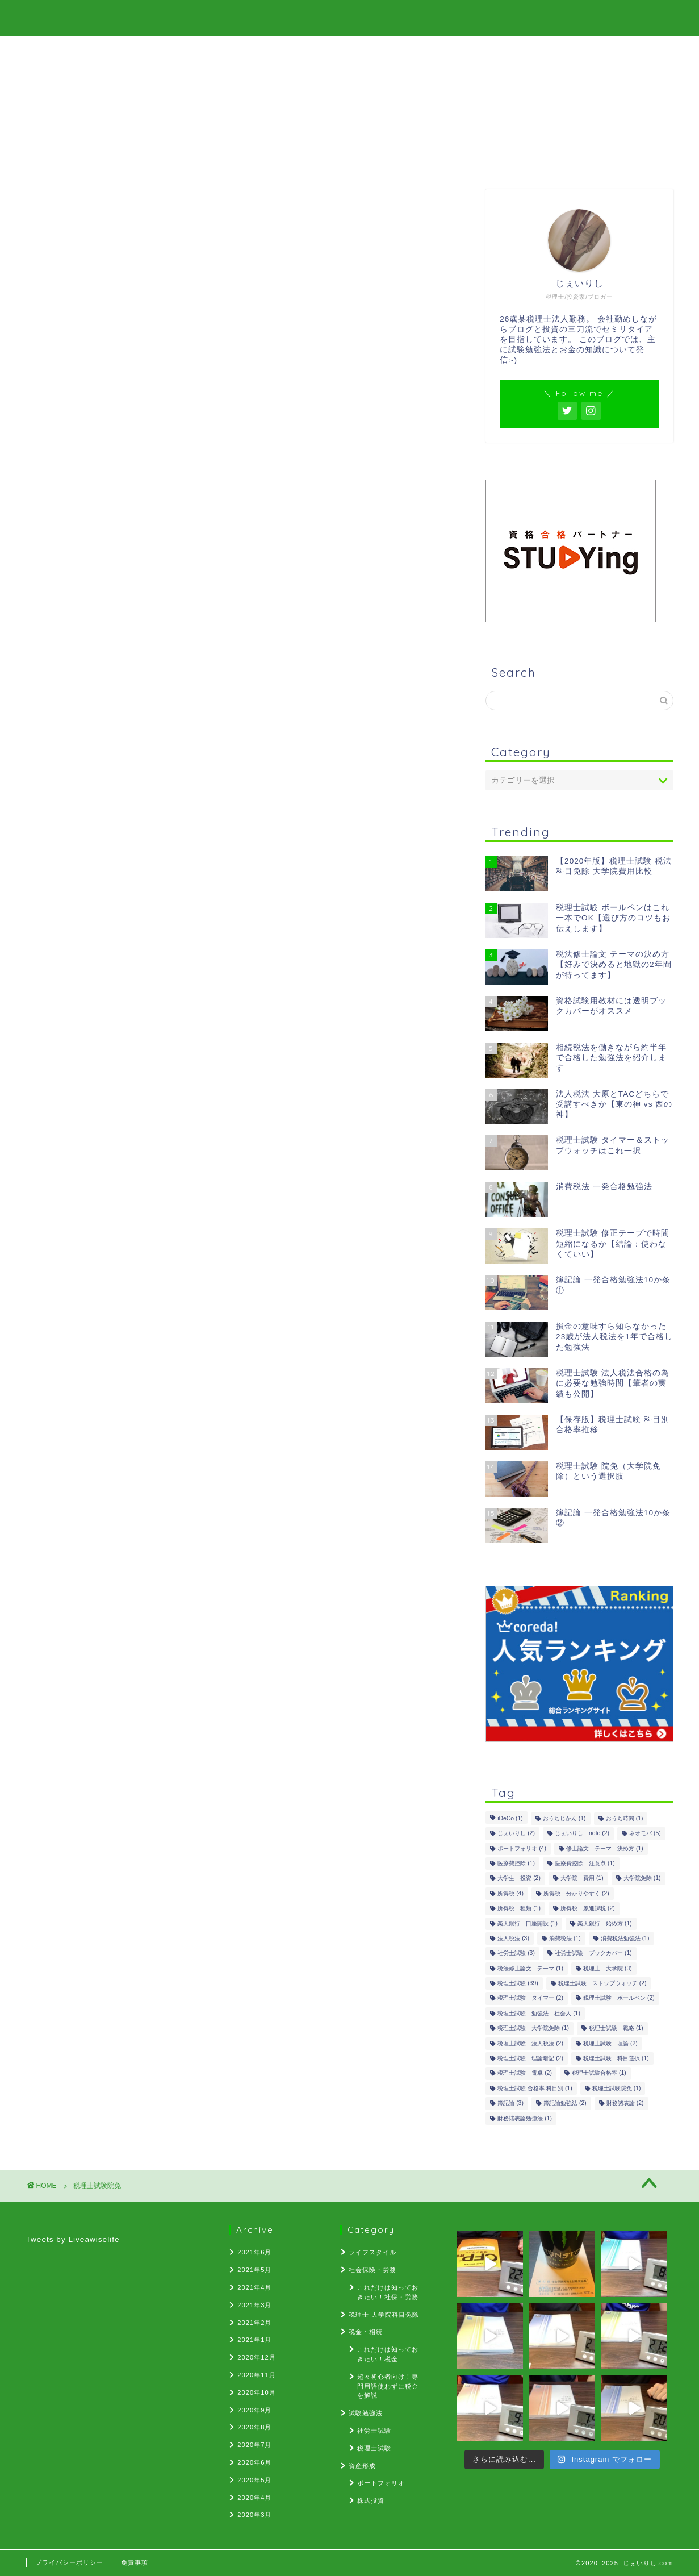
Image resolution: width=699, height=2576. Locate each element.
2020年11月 (256, 2374)
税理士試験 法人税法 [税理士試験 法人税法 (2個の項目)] (530, 2043)
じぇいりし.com (349, 17)
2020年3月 (254, 2514)
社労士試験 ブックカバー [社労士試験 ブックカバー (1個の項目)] (593, 1953)
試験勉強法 (366, 2413)
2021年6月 (254, 2252)
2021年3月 (254, 2305)
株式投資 (370, 2500)
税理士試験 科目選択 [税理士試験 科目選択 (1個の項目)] (616, 2058)
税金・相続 (366, 2331)
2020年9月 (254, 2410)
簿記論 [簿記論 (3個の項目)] (510, 2103)
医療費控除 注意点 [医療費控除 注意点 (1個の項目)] (585, 1863)
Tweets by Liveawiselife (73, 2239)
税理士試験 (374, 2448)
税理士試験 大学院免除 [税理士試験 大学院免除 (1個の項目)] (533, 2028)
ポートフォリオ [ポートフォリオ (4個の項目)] (521, 1848)
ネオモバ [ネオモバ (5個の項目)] (645, 1834)
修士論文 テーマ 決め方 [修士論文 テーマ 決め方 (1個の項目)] (604, 1848)
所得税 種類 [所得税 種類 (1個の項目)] (519, 1909)
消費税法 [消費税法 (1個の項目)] (565, 1938)
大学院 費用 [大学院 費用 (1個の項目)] (582, 1878)
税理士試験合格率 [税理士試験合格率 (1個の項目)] (599, 2073)
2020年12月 (256, 2357)
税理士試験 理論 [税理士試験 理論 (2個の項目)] (610, 2043)
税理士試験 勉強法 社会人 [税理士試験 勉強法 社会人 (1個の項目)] (538, 2013)
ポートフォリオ (381, 2482)
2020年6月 (254, 2462)
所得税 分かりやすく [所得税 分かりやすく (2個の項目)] (576, 1893)
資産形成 (362, 2465)
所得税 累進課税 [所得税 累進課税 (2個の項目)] (587, 1909)
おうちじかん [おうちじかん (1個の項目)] (564, 1818)
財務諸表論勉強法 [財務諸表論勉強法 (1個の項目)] (524, 2118)
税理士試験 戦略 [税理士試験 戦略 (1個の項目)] (616, 2028)
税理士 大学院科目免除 (384, 2314)
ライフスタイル (372, 2252)
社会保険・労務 (372, 2269)
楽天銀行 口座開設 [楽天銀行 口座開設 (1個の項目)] (527, 1923)
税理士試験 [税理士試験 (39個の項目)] (517, 1983)
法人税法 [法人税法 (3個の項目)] (513, 1938)
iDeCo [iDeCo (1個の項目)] (509, 1818)
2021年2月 (254, 2322)
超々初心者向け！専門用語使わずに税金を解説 (387, 2386)
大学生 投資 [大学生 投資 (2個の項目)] (519, 1878)
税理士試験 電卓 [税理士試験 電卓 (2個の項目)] (524, 2073)
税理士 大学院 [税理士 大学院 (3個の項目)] (607, 1968)
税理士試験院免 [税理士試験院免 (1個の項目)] (616, 2088)
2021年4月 (254, 2287)
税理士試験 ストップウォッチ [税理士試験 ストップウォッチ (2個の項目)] (602, 1983)
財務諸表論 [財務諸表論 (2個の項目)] (625, 2103)
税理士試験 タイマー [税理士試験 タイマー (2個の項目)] (530, 1998)
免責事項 (134, 2562)
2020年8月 (254, 2427)
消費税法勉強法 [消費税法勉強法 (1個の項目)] (625, 1938)
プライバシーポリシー (69, 2562)
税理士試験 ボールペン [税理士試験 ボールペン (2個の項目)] (619, 1998)
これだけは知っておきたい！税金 (387, 2354)
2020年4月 (254, 2497)
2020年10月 (256, 2392)
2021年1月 (254, 2339)
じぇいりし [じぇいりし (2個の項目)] (516, 1834)
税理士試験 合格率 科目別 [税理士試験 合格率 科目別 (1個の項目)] (534, 2088)
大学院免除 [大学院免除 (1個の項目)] (642, 1878)
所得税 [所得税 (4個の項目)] (510, 1893)
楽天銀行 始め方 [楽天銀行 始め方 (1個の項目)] (604, 1923)
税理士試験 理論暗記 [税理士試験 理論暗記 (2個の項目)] (530, 2058)
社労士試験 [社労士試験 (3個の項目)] (516, 1953)
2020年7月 (254, 2444)
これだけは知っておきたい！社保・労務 (387, 2292)
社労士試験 (374, 2430)
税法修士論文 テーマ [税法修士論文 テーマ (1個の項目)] (530, 1968)
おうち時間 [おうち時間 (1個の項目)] (624, 1818)
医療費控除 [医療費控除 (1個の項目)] (516, 1863)
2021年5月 (254, 2269)
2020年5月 (254, 2480)
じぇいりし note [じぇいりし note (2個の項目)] (582, 1834)
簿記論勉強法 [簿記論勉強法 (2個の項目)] (565, 2103)
